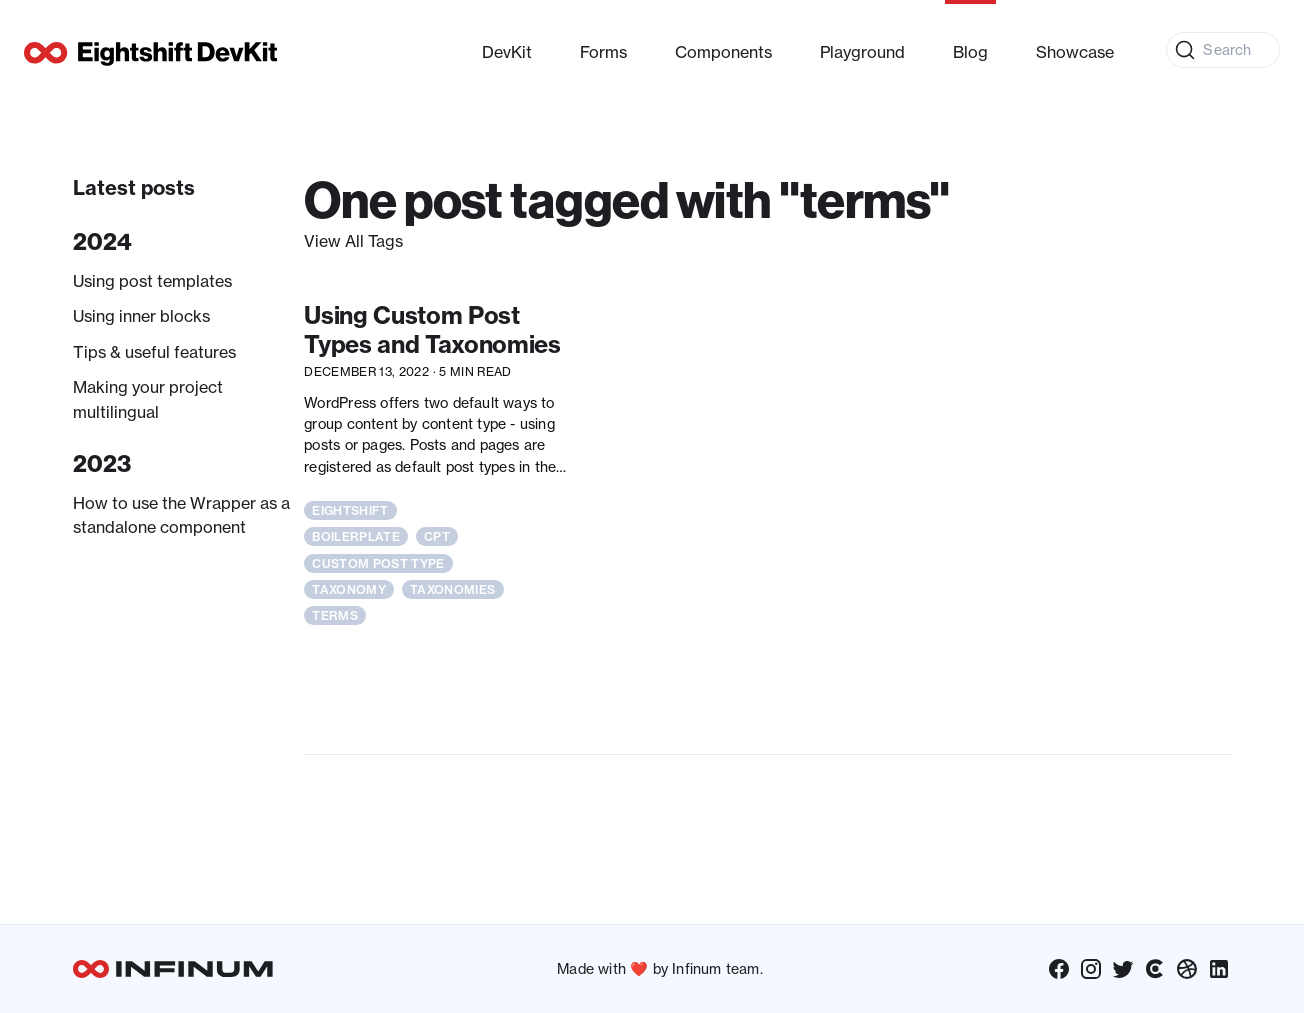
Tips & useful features (154, 352)
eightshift (350, 510)
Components (723, 52)
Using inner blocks (141, 316)
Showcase (1075, 52)
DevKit (507, 52)
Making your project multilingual (148, 399)
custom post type (378, 563)
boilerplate (356, 536)
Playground (862, 52)
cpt (437, 536)
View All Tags (353, 241)
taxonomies (452, 589)
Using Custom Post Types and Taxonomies (432, 330)
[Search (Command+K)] (1223, 50)
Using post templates (152, 281)
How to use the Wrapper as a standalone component (181, 515)
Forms (603, 52)
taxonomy (349, 589)
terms (335, 615)
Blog (970, 52)
